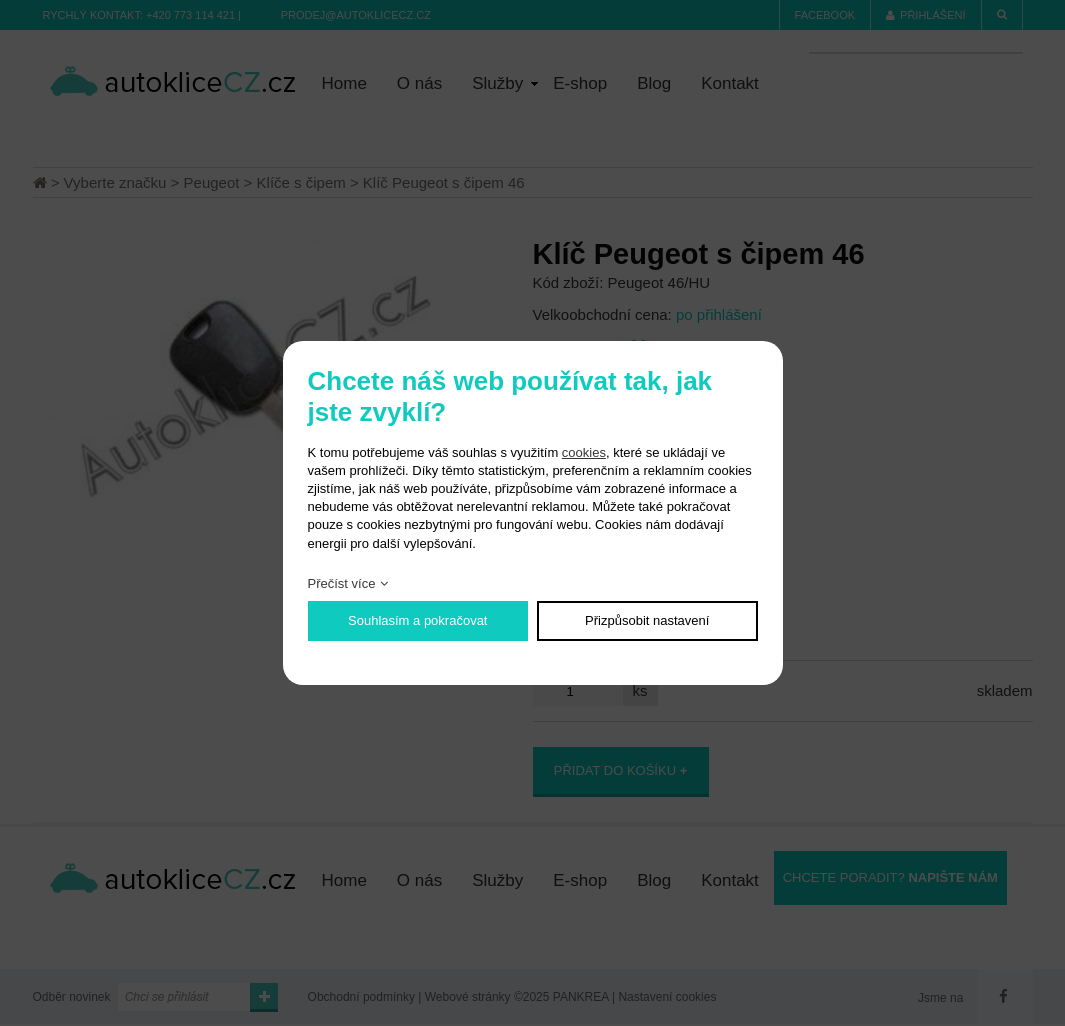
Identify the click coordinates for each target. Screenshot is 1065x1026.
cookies (584, 452)
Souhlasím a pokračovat (417, 620)
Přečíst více (342, 583)
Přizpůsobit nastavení (647, 620)
